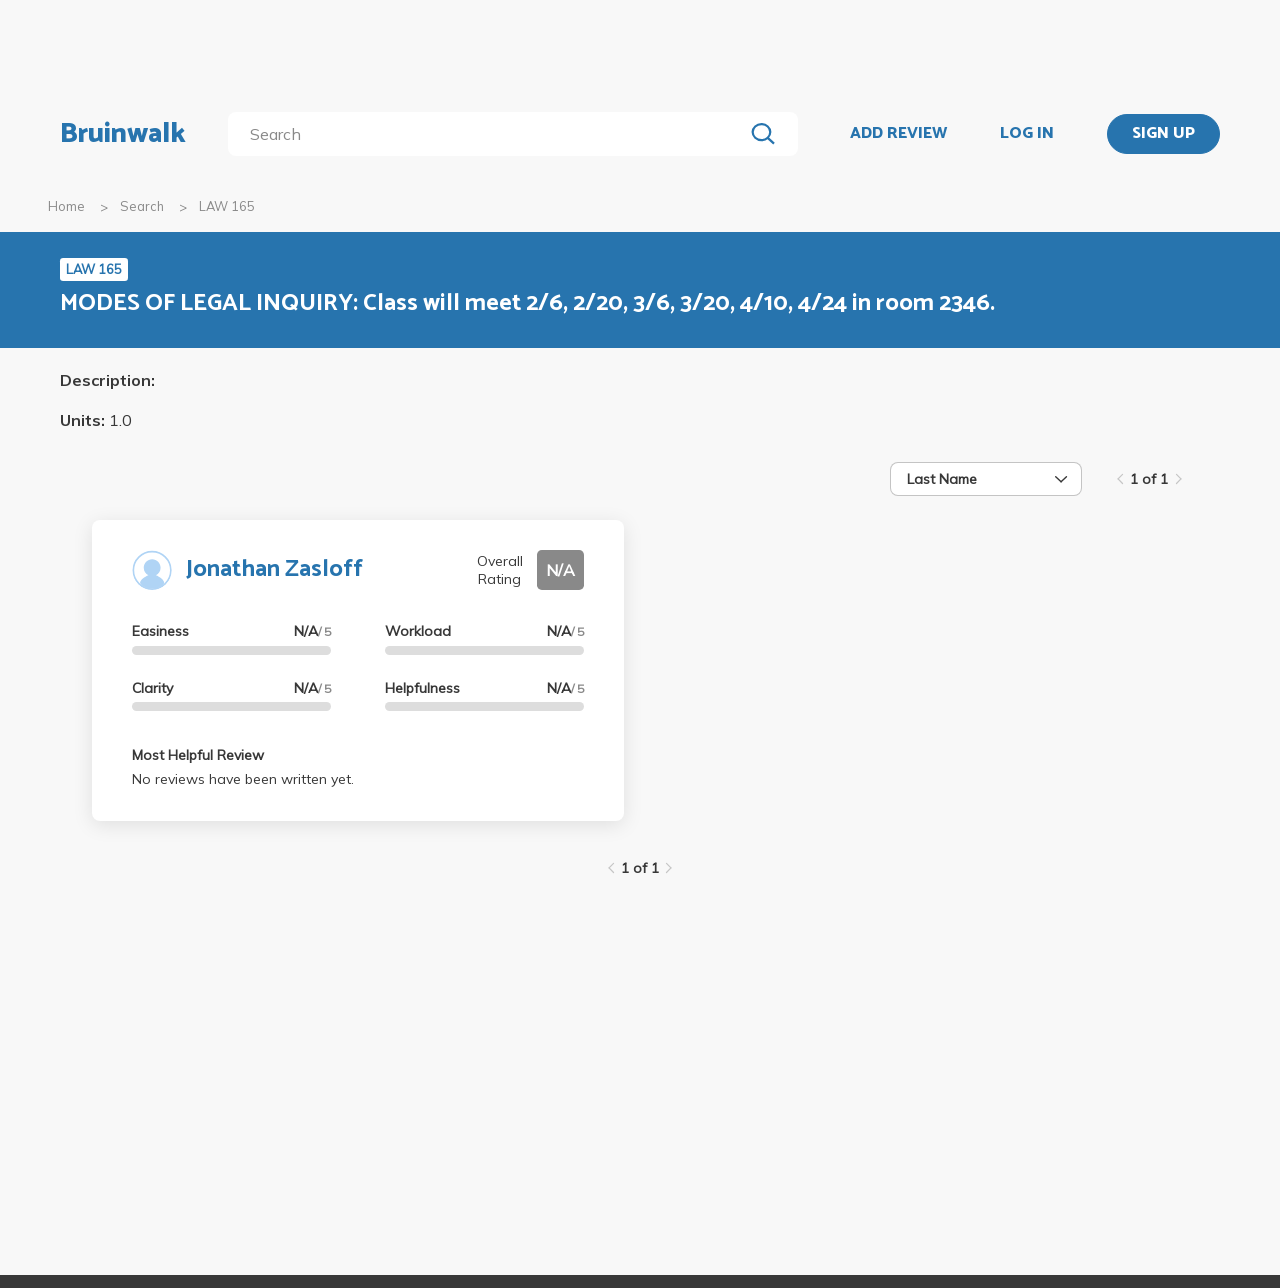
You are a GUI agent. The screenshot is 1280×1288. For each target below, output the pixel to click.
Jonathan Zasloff (274, 569)
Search (142, 206)
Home (66, 206)
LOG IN (1027, 134)
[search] (489, 134)
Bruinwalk (123, 134)
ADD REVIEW (898, 134)
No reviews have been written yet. (243, 779)
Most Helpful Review (198, 755)
